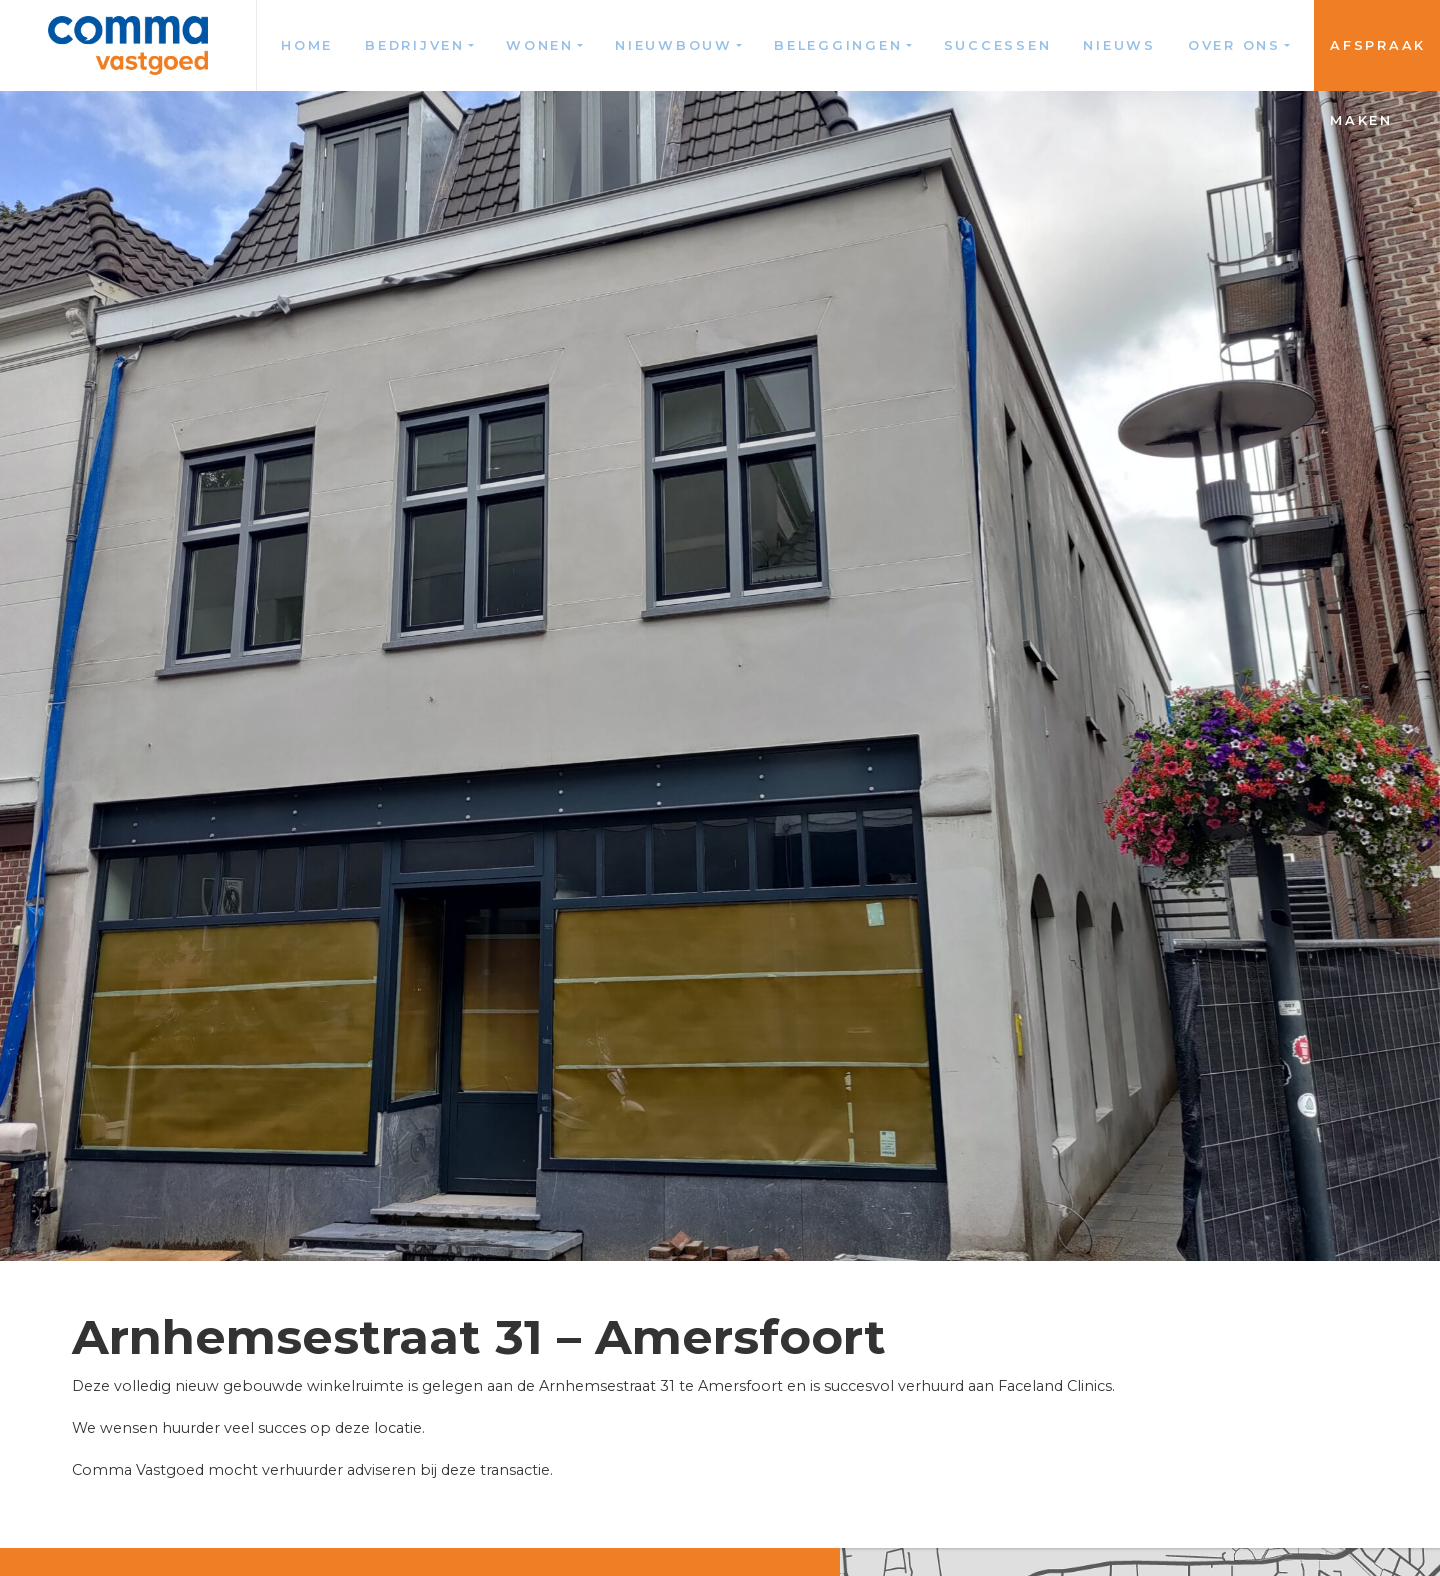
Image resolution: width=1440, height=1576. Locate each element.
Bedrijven (415, 45)
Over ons (1234, 45)
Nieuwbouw (674, 45)
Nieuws (1119, 45)
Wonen (540, 45)
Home (307, 45)
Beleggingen (838, 45)
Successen (998, 45)
